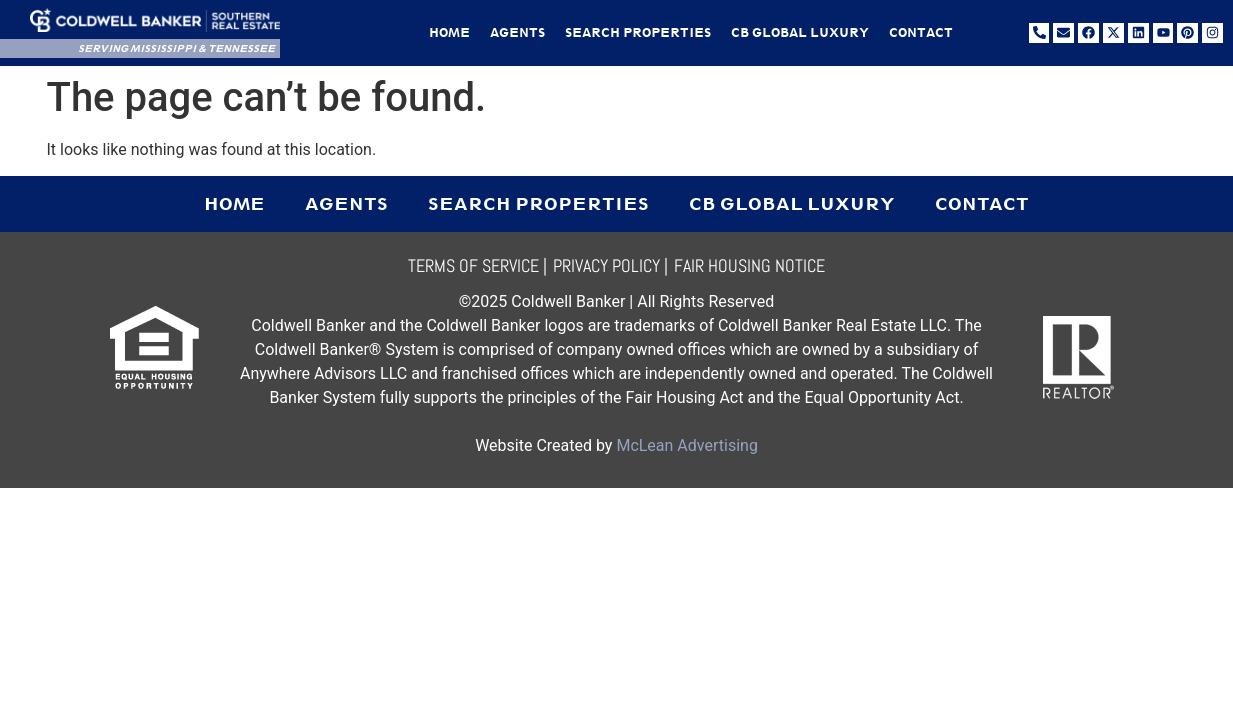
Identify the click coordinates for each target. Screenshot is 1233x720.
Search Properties (638, 33)
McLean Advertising (686, 445)
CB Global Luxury (800, 33)
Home (449, 33)
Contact (921, 33)
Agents (517, 33)
